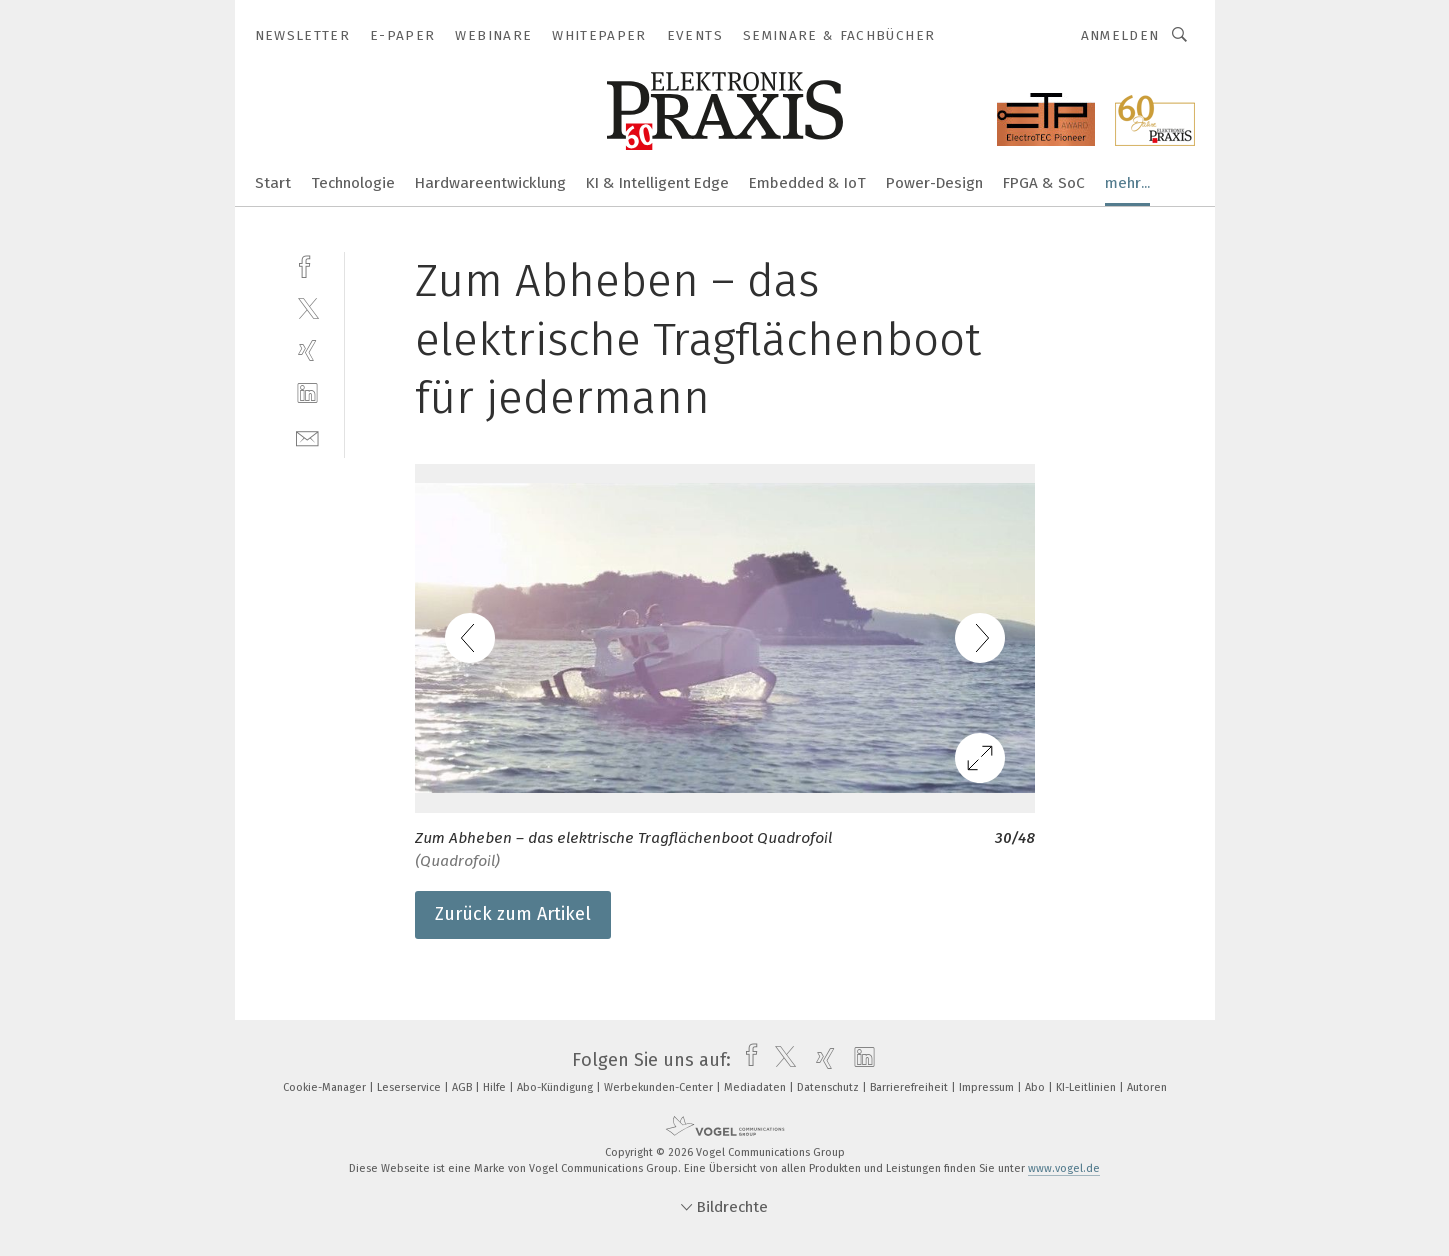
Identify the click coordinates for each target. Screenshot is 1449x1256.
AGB (463, 1087)
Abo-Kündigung (556, 1087)
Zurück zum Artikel (513, 914)
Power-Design (934, 183)
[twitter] (307, 307)
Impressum (988, 1087)
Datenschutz (829, 1087)
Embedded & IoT (807, 183)
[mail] (307, 436)
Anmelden (1120, 35)
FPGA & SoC (1044, 183)
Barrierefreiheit (910, 1087)
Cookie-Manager (326, 1087)
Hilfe (496, 1087)
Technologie (353, 183)
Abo (1036, 1087)
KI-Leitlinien (1087, 1087)
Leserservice (410, 1087)
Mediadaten (756, 1087)
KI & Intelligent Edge (657, 183)
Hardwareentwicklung (490, 183)
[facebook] (307, 264)
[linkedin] (307, 393)
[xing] (307, 350)
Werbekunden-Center (660, 1087)
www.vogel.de (1064, 1168)
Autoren (1147, 1087)
